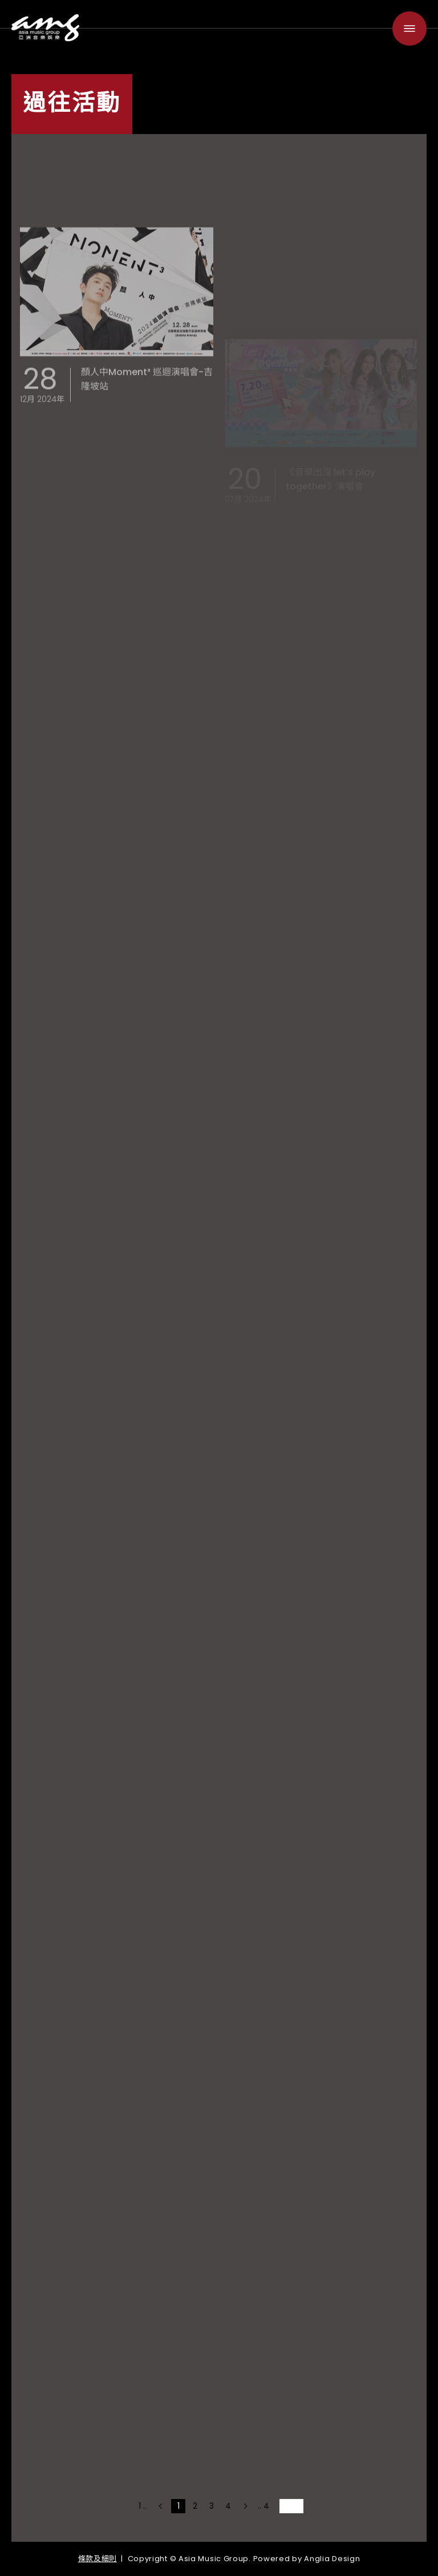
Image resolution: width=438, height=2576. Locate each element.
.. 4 (263, 2506)
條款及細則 (97, 2558)
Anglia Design (332, 2558)
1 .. (143, 2506)
